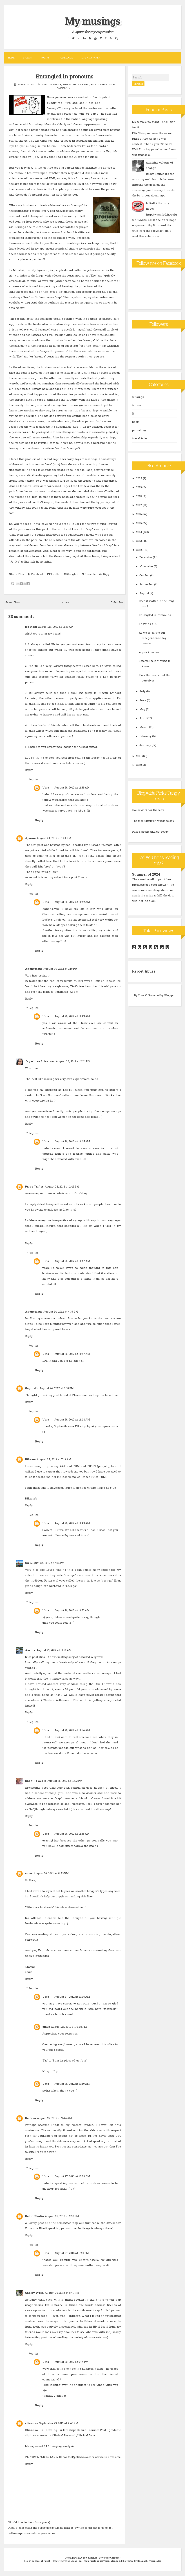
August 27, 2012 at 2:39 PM (62, 2216)
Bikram (30, 1459)
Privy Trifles (34, 1186)
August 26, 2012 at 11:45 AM (72, 1141)
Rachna (30, 2118)
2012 (139, 550)
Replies (33, 779)
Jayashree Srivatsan (40, 1061)
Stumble (89, 574)
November (146, 566)
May (142, 709)
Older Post (117, 602)
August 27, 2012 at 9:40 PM (71, 2253)
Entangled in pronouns (65, 76)
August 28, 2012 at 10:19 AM (72, 2083)
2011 (139, 756)
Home (11, 57)
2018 (139, 496)
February (145, 736)
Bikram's (31, 1498)
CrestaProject (42, 2560)
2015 (139, 523)
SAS (47, 2446)
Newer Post (12, 602)
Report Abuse (144, 971)
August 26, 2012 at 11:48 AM (72, 1419)
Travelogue (65, 57)
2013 (139, 541)
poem (135, 421)
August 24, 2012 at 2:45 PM (62, 1186)
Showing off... (148, 624)
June (142, 700)
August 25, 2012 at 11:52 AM (54, 1650)
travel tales (140, 438)
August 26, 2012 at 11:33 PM (51, 1873)
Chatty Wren (34, 2292)
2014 (139, 532)
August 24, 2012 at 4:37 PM (60, 1311)
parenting (139, 430)
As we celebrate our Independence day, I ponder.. (154, 638)
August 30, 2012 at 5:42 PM (62, 2292)
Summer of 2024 (146, 874)
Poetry (45, 57)
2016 (139, 514)
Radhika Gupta (35, 1780)
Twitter (54, 574)
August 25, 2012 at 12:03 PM (65, 1780)
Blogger (169, 995)
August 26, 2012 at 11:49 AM (72, 1523)
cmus (29, 1873)
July (142, 691)
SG (27, 1563)
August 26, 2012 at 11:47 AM (72, 1261)
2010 (139, 765)
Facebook (36, 574)
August (144, 593)
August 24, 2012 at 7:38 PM (47, 1563)
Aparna (30, 838)
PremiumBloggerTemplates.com (102, 2560)
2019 (139, 487)
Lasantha (76, 2560)
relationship (99, 84)
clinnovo (31, 2423)
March (143, 727)
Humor (67, 84)
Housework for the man (148, 810)
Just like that (81, 84)
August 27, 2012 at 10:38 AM (72, 2176)
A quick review (149, 652)
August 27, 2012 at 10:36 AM (72, 1996)
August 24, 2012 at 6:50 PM (56, 1388)
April (143, 718)
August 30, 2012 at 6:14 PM (71, 2362)
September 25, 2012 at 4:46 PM (58, 2423)
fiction (136, 405)
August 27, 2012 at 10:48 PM (69, 2026)
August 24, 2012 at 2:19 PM (60, 968)
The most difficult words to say (153, 821)
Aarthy (30, 1650)
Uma (45, 787)
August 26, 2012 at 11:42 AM (72, 902)
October (144, 575)
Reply (29, 770)
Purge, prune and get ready (150, 831)
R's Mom (31, 626)
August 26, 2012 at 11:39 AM (72, 787)
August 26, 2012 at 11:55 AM (72, 1833)
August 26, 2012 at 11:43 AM (72, 1016)
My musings (93, 20)
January (145, 745)
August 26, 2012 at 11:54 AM (72, 1730)
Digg (104, 574)
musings (138, 397)
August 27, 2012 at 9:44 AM (54, 2118)
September (146, 584)
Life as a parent (91, 57)
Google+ (71, 574)
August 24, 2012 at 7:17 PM (54, 1459)
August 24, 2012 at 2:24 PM (73, 1061)
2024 (139, 478)
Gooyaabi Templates (149, 2560)
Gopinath (31, 1388)
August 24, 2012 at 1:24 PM (54, 838)
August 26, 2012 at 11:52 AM (72, 1610)
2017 (139, 505)
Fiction (27, 57)
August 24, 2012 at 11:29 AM (55, 626)
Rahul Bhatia (34, 2216)
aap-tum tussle (51, 84)
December (145, 557)
